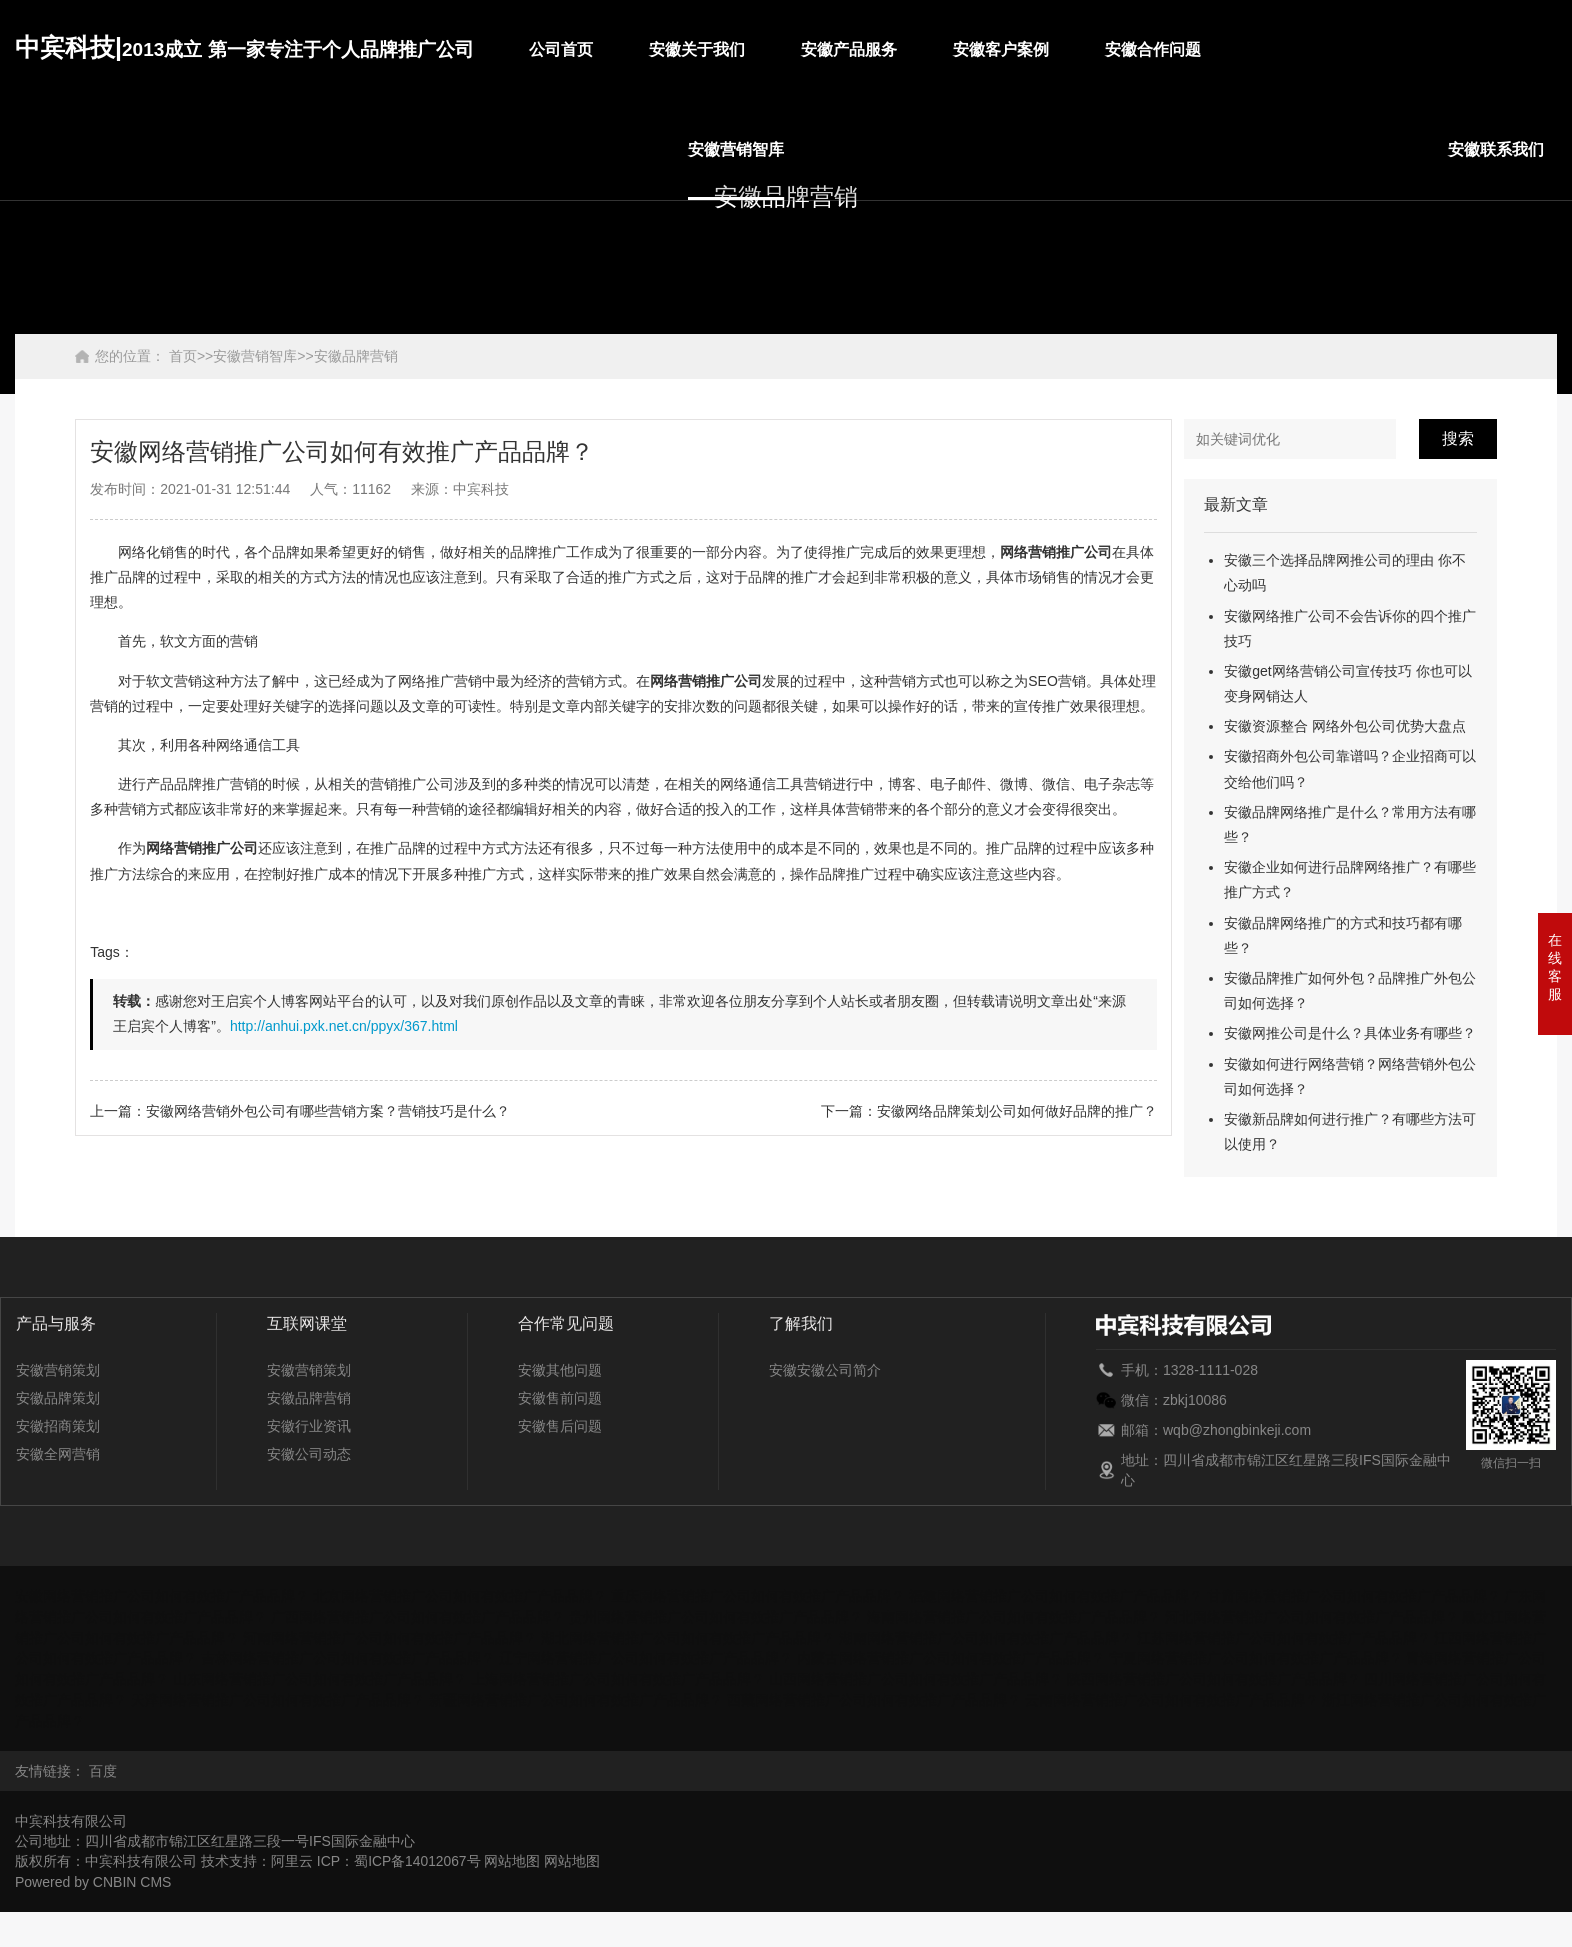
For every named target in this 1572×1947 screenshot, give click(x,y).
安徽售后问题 (560, 1426)
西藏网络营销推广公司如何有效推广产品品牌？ (874, 1696)
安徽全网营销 (58, 1454)
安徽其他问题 (560, 1370)
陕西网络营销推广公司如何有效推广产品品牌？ (1214, 1676)
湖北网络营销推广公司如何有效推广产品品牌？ (688, 1636)
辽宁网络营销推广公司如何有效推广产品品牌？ (646, 1656)
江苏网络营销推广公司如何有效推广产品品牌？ (1284, 1636)
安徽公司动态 (309, 1454)
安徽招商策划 (58, 1426)
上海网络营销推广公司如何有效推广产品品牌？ (618, 1676)
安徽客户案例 (1001, 49)
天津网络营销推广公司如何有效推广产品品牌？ (278, 1696)
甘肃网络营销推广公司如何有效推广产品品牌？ (1354, 1596)
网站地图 (514, 1856)
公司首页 (561, 49)
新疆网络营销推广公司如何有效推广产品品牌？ (576, 1696)
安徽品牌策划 (58, 1398)
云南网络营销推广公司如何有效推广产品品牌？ (1172, 1696)
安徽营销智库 (736, 149)
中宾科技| (244, 47)
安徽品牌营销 (356, 356)
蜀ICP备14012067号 (418, 1856)
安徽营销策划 (58, 1370)
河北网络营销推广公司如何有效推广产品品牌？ (1312, 1616)
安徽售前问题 (560, 1398)
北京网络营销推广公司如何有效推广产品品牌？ (460, 1596)
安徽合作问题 (1153, 49)
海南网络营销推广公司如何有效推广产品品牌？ (1014, 1616)
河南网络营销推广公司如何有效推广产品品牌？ (390, 1636)
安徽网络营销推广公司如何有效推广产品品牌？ (162, 1596)
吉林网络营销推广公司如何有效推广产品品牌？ (348, 1656)
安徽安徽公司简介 (825, 1370)
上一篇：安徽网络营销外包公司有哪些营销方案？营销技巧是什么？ (300, 1111)
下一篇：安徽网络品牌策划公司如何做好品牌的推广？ (989, 1111)
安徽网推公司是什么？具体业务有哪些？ (1350, 1033)
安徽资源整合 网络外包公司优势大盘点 (1345, 726)
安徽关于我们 (697, 49)
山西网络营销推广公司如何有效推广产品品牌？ (916, 1676)
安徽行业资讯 (309, 1426)
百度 (103, 1766)
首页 (183, 356)
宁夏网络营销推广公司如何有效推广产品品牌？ (1256, 1656)
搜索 (1458, 438)
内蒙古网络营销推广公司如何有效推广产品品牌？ (951, 1656)
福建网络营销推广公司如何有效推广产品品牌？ (1056, 1596)
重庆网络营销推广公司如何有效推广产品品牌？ (758, 1596)
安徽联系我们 (1496, 149)
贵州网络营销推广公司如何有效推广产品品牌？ (716, 1616)
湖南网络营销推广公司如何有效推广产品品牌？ (986, 1636)
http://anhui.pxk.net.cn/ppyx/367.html (344, 1026)
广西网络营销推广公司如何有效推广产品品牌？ (418, 1616)
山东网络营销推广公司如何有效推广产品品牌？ (320, 1676)
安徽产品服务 (849, 49)
